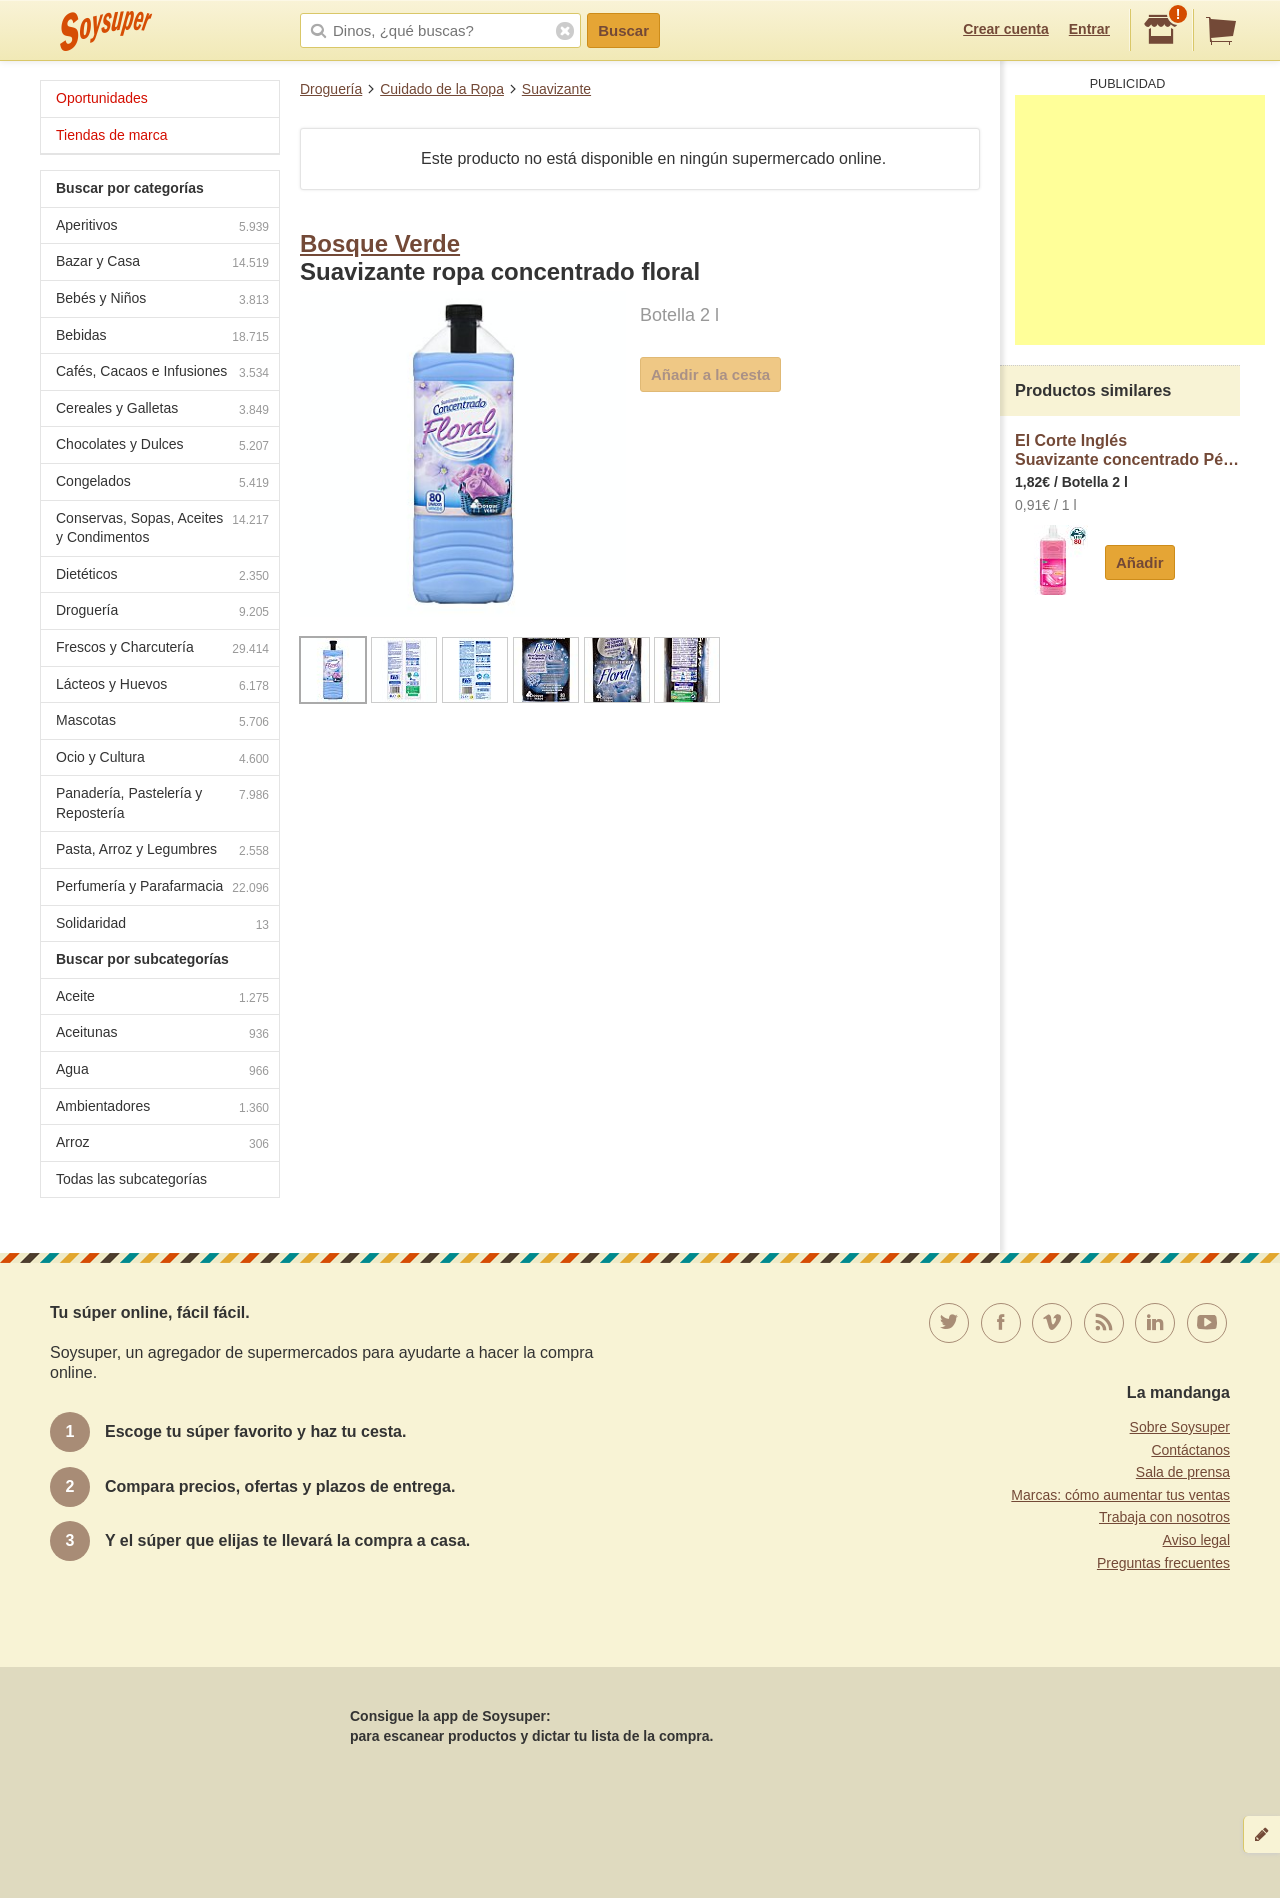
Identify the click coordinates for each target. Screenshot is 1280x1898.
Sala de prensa (1183, 1472)
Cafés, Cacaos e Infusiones (162, 373)
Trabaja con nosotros (1164, 1517)
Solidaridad (162, 925)
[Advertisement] (1140, 220)
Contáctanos (1190, 1450)
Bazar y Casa (162, 263)
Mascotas (162, 722)
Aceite (162, 998)
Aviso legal (1196, 1540)
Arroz (162, 1144)
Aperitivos (162, 227)
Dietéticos (162, 576)
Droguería (331, 89)
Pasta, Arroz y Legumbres (162, 851)
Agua (162, 1071)
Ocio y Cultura (162, 759)
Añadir (1140, 562)
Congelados (162, 483)
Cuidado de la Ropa (442, 89)
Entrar (1089, 29)
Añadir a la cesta (710, 374)
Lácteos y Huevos (162, 686)
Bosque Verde (380, 243)
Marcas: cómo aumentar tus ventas (1120, 1495)
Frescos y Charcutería (162, 649)
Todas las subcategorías (131, 1179)
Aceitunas (162, 1034)
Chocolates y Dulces (162, 446)
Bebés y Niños (162, 300)
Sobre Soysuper (1180, 1427)
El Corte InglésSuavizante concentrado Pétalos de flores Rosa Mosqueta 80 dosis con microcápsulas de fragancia (1127, 450)
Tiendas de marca (112, 135)
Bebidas (162, 337)
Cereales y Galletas (162, 410)
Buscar (623, 30)
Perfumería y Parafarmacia (162, 888)
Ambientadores (162, 1108)
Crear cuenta (1006, 29)
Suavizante (556, 89)
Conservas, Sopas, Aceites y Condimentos (162, 528)
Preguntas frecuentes (1163, 1563)
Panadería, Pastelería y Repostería (162, 803)
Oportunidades (102, 98)
